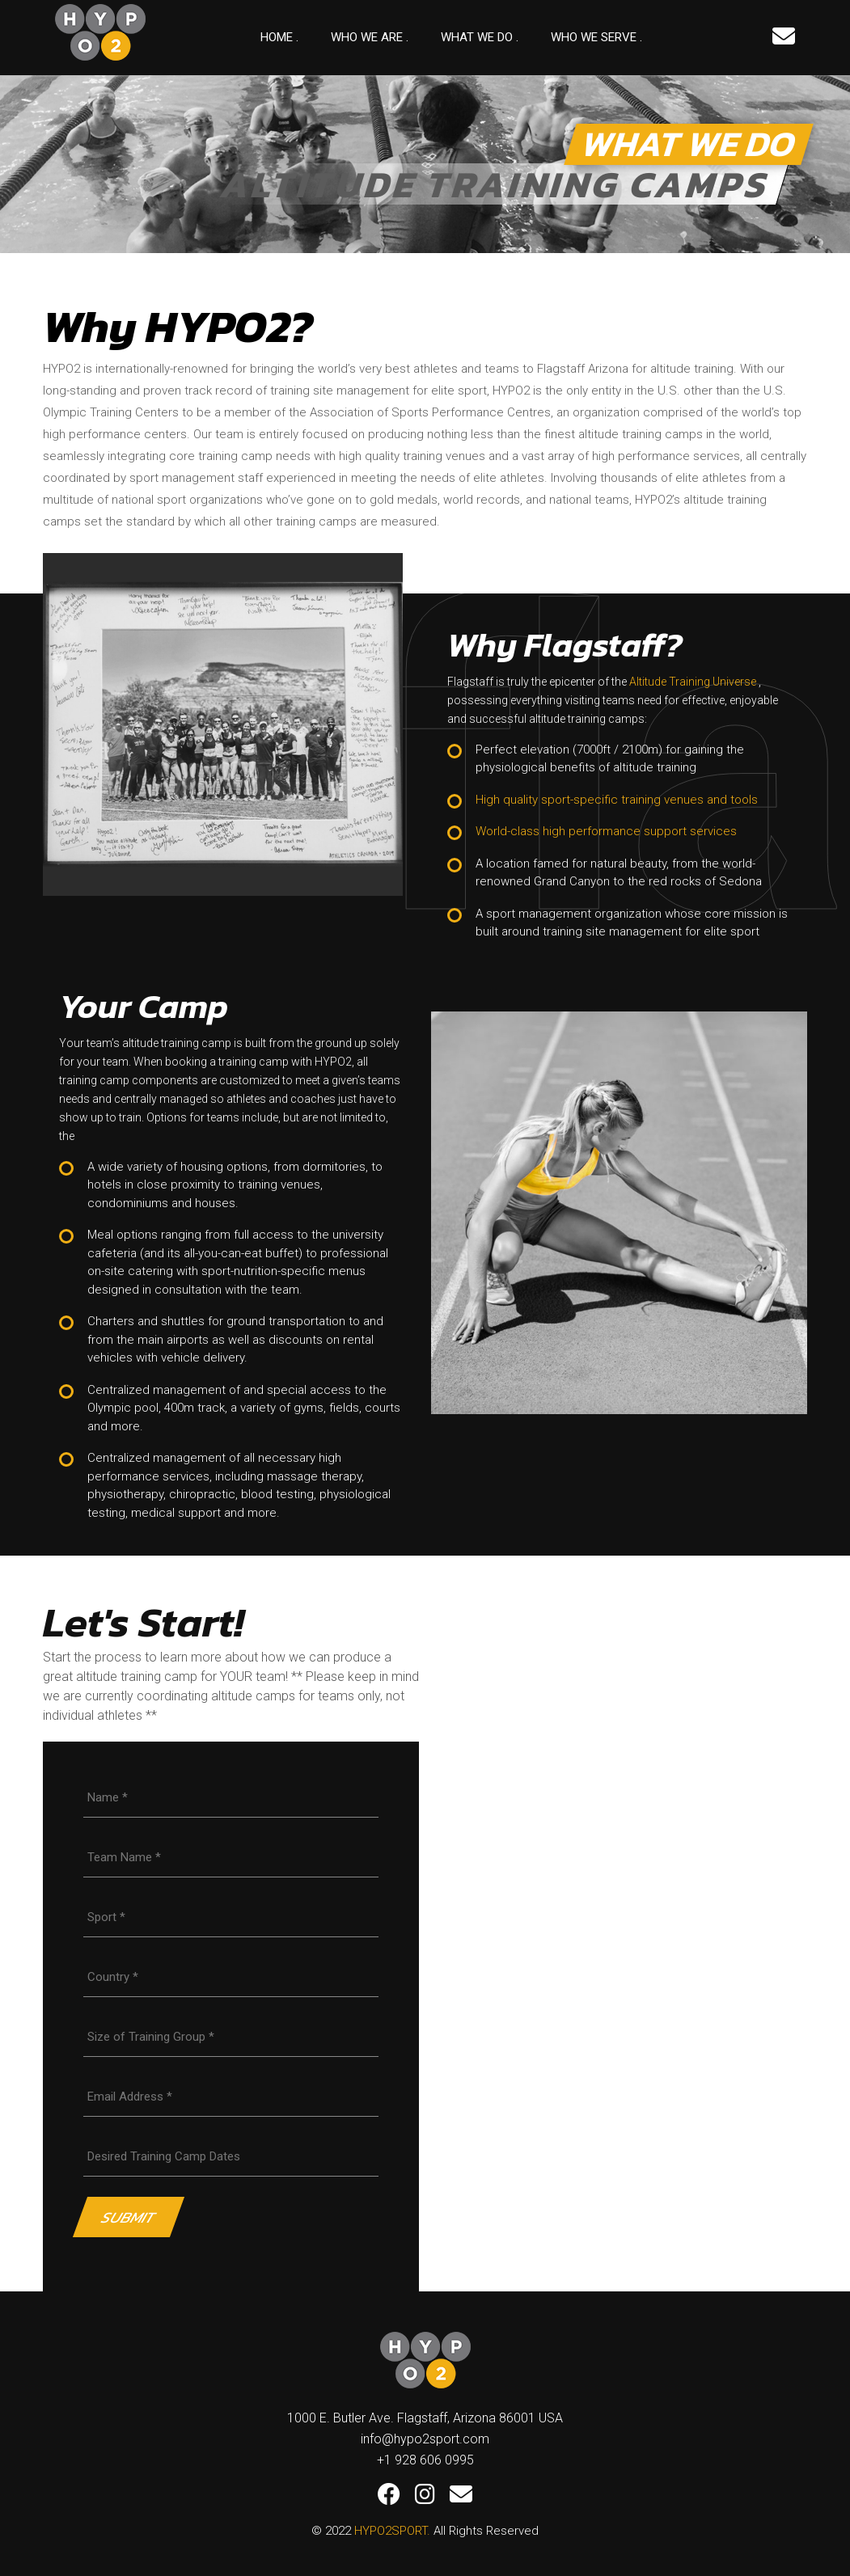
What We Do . (479, 37)
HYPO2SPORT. (392, 2530)
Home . (279, 37)
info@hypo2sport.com (425, 2439)
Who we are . (369, 37)
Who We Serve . (596, 37)
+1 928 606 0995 (425, 2460)
